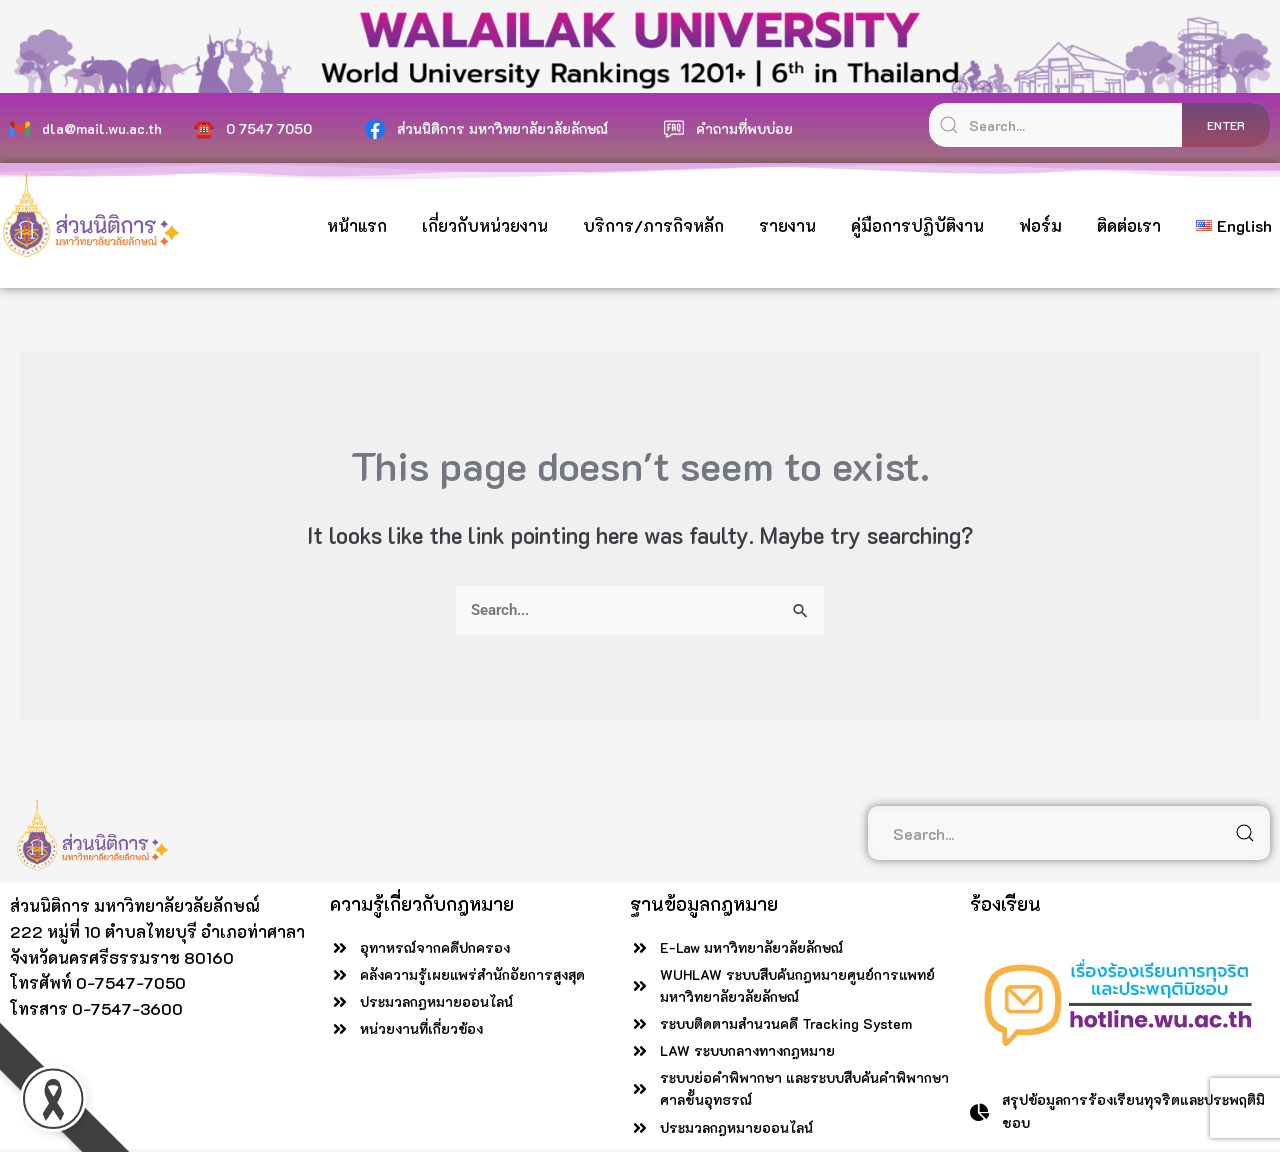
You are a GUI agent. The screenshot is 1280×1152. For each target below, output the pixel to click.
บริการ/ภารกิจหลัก (653, 225)
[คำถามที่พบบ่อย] (674, 129)
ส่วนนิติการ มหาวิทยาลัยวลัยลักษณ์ (502, 128)
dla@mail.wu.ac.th (102, 128)
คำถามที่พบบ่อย (744, 128)
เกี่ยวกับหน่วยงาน (485, 225)
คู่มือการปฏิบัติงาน (917, 225)
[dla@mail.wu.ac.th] (20, 129)
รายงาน (787, 225)
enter (1226, 125)
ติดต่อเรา (1129, 225)
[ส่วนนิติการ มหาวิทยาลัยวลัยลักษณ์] (375, 129)
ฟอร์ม (1040, 225)
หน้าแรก (357, 225)
